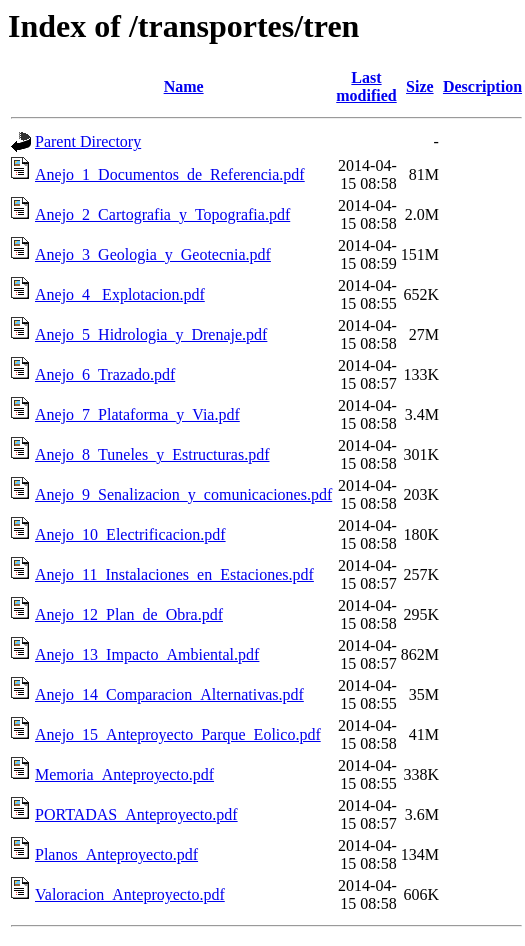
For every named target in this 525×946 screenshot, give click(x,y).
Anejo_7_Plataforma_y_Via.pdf (137, 414)
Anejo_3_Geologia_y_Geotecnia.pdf (153, 254)
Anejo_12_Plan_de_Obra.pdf (129, 614)
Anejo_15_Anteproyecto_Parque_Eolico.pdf (178, 734)
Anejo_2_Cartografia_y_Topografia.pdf (162, 214)
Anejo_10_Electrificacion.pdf (130, 534)
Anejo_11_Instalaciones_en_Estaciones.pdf (174, 574)
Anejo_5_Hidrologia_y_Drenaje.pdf (151, 334)
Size (420, 86)
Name (184, 86)
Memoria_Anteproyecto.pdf (124, 774)
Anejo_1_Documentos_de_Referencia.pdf (170, 174)
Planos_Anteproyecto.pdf (116, 854)
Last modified (366, 86)
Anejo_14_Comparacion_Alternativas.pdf (169, 694)
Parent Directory (88, 141)
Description (482, 86)
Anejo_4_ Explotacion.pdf (120, 294)
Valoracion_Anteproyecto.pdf (130, 894)
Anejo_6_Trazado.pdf (105, 374)
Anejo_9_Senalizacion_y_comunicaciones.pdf (183, 494)
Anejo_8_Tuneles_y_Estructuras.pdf (152, 454)
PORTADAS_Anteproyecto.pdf (136, 814)
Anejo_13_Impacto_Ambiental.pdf (147, 654)
